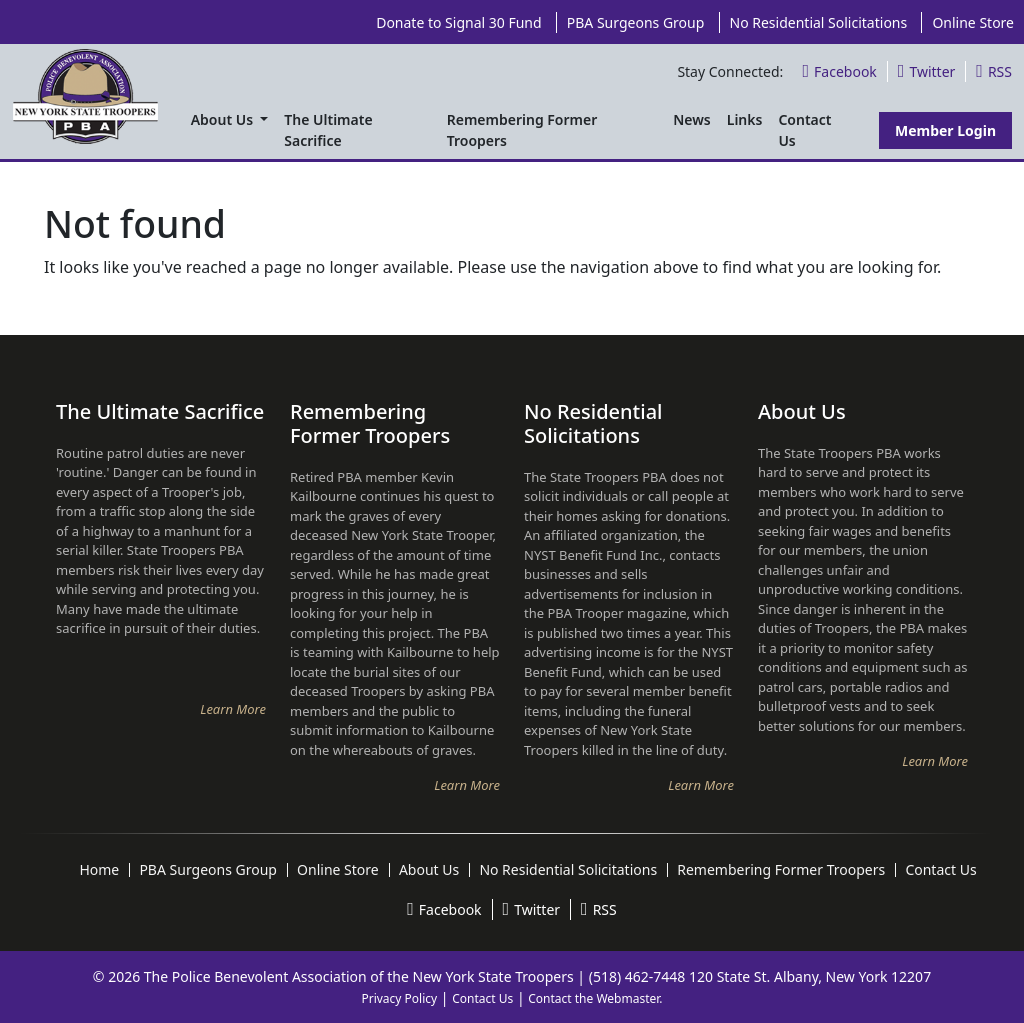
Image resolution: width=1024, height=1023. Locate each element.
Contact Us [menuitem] (804, 130)
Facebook (839, 71)
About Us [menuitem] (224, 119)
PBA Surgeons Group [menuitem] (636, 22)
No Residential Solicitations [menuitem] (819, 22)
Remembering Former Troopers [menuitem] (522, 130)
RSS (994, 71)
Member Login (945, 130)
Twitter (926, 71)
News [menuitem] (692, 119)
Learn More (233, 709)
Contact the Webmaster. (595, 998)
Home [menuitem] (99, 870)
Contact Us (482, 998)
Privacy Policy (399, 998)
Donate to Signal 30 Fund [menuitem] (458, 22)
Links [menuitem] (745, 119)
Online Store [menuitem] (973, 22)
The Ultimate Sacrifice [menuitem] (328, 130)
